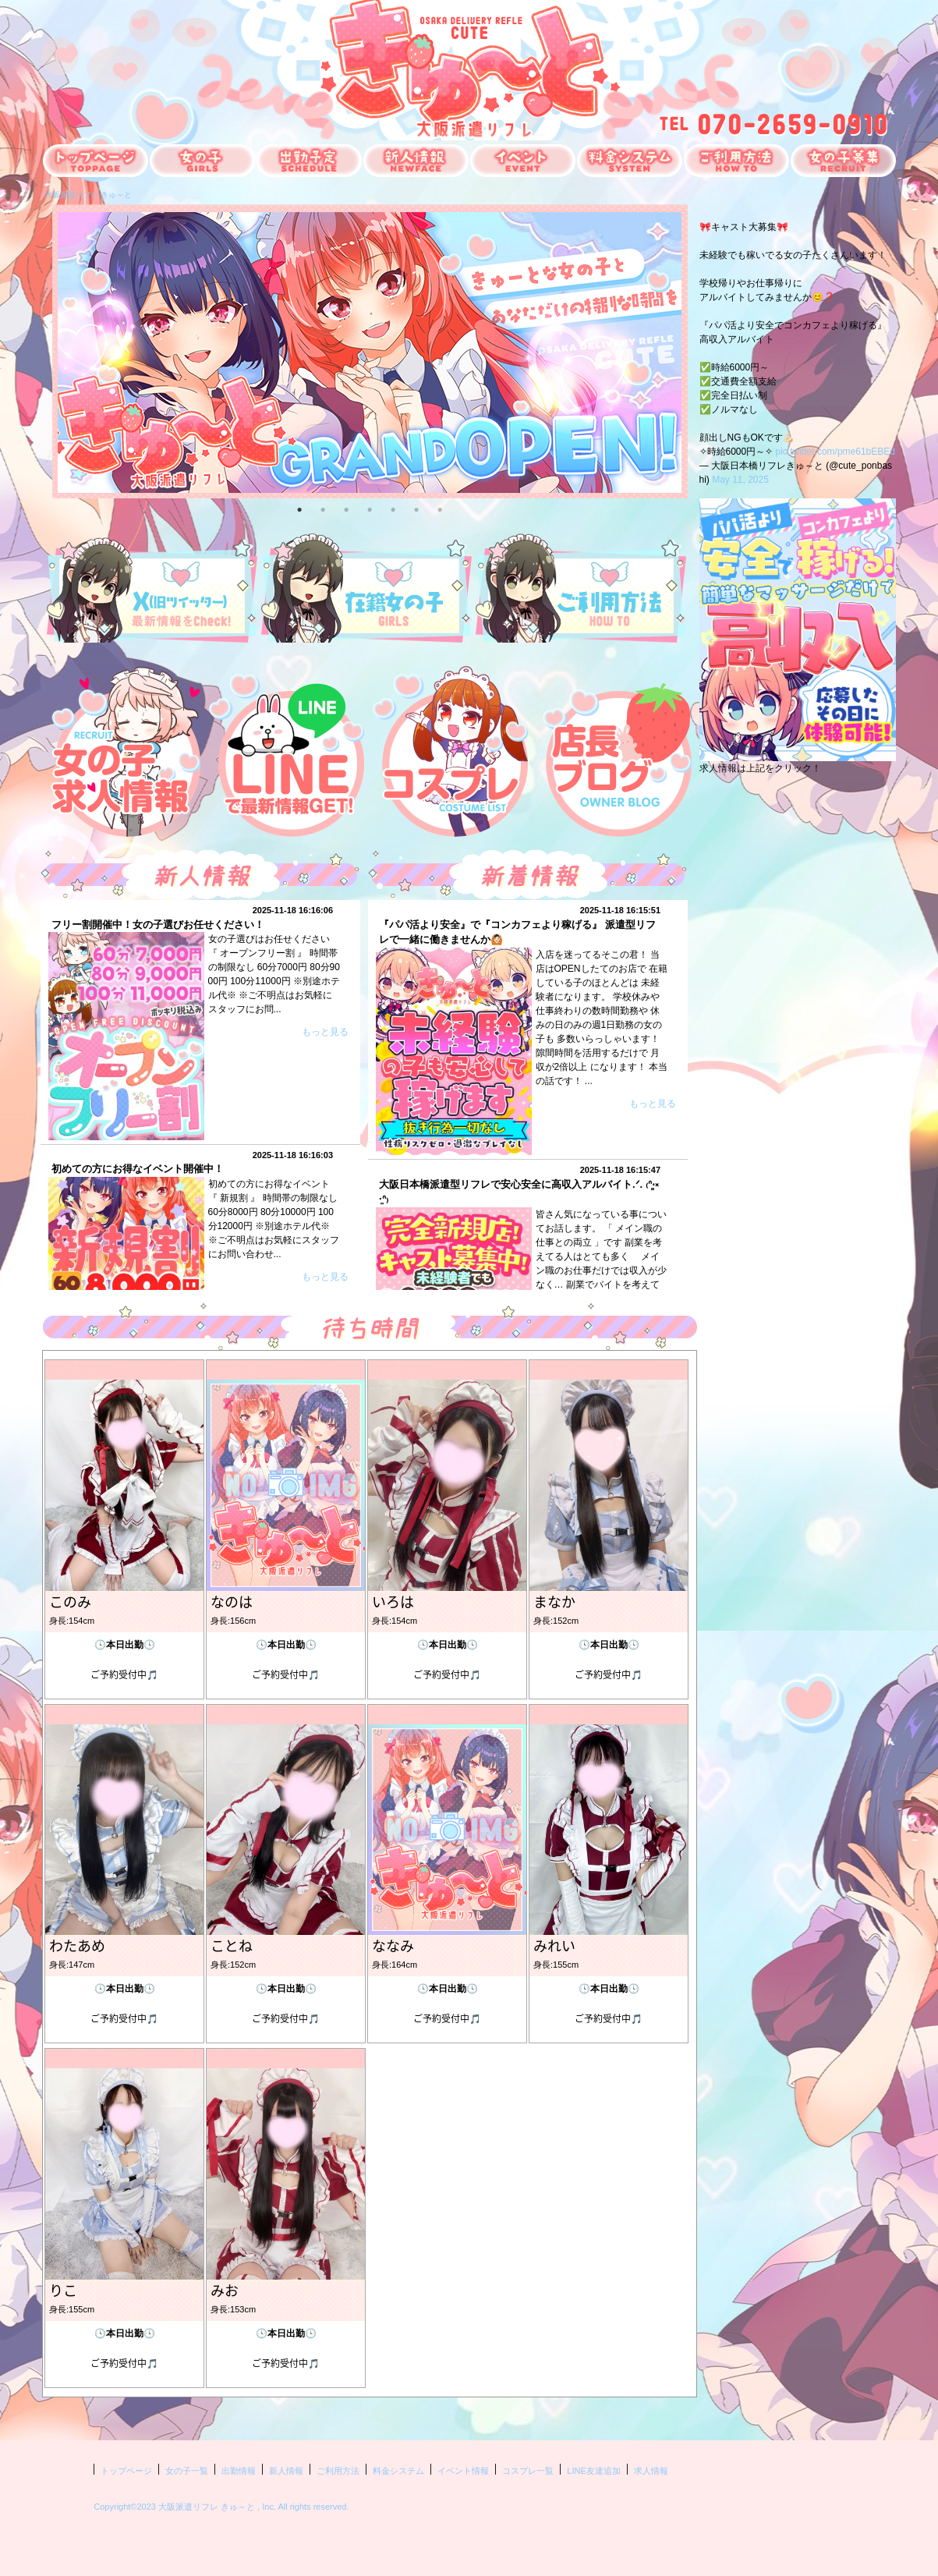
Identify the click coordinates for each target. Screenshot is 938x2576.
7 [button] (440, 508)
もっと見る (325, 1031)
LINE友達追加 (593, 2470)
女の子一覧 (186, 2470)
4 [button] (369, 508)
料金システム (398, 2470)
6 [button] (416, 508)
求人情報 (651, 2470)
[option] (369, 352)
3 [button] (346, 508)
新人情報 (286, 2470)
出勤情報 (238, 2470)
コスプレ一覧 (528, 2470)
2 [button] (323, 508)
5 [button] (393, 508)
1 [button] (299, 508)
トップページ (126, 2470)
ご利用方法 (338, 2470)
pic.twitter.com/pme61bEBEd (835, 451)
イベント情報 (463, 2470)
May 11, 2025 (740, 479)
